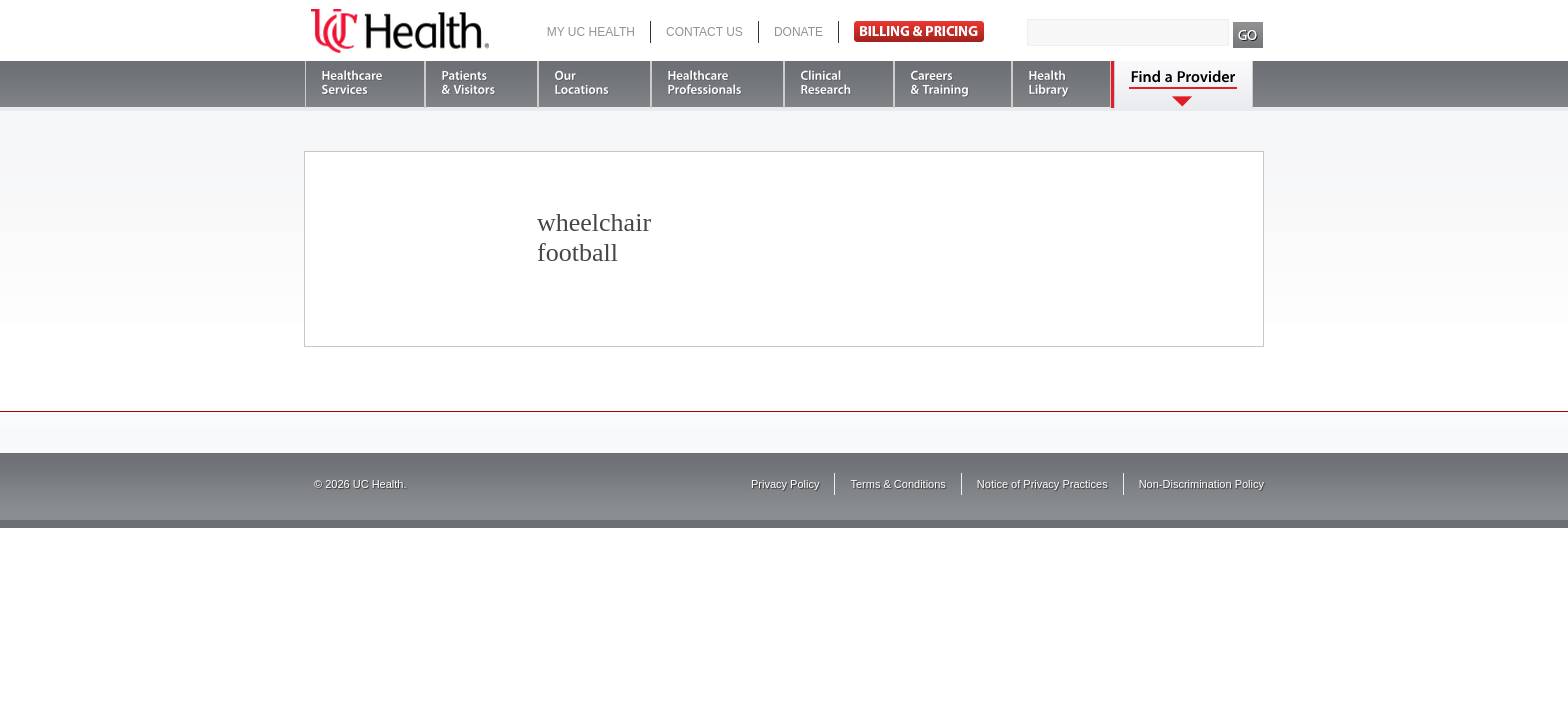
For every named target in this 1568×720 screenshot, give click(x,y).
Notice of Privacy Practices (1042, 484)
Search (1248, 35)
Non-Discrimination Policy (1201, 484)
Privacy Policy (785, 484)
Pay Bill (919, 31)
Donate (798, 32)
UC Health (400, 31)
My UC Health (591, 32)
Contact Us (704, 32)
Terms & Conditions (897, 484)
